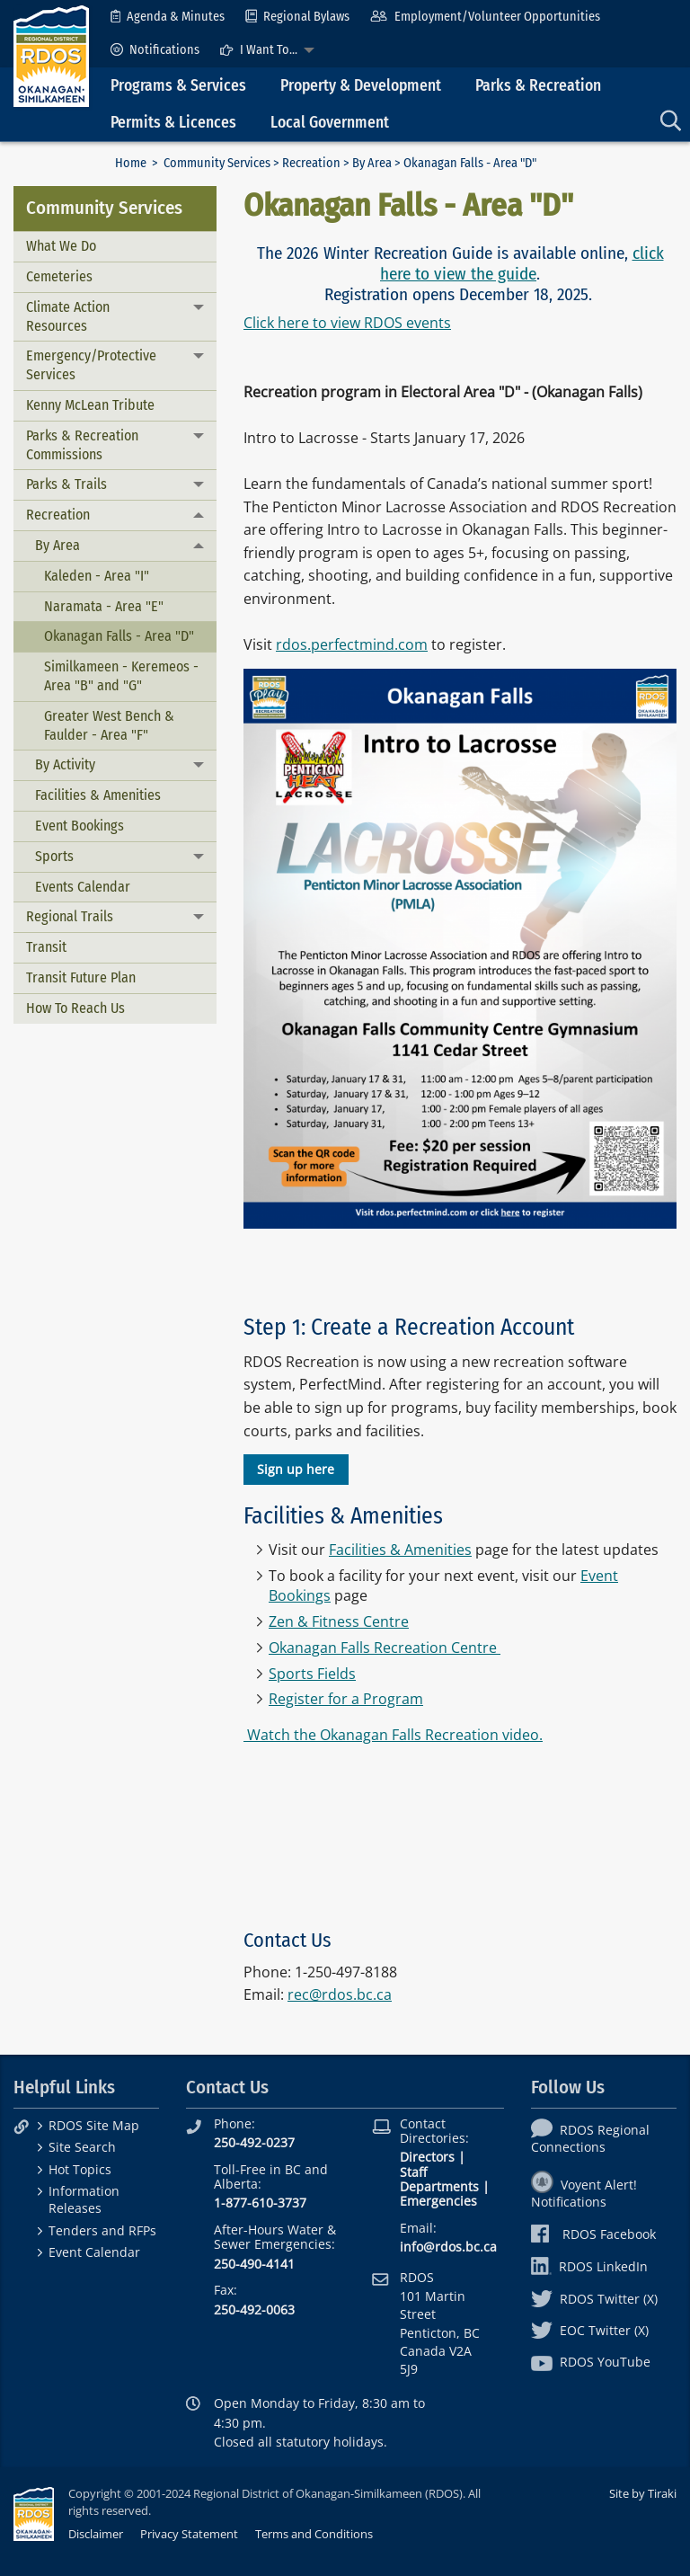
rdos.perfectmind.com (352, 644)
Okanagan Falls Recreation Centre (383, 1647)
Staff (413, 2172)
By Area (372, 163)
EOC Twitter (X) (590, 2330)
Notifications (155, 50)
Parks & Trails (66, 484)
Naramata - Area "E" (104, 606)
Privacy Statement (189, 2534)
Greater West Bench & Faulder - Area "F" (109, 725)
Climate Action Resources (68, 316)
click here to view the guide (522, 263)
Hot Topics (80, 2169)
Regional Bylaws (297, 16)
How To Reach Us (75, 1008)
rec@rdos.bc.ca (340, 1994)
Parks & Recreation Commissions (82, 445)
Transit (46, 946)
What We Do (61, 245)
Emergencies (438, 2200)
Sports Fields (312, 1673)
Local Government (329, 122)
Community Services (217, 163)
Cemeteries (59, 276)
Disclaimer (95, 2534)
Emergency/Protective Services (91, 365)
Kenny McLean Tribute (90, 404)
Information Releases (84, 2199)
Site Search (82, 2146)
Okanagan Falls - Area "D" (119, 635)
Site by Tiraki (643, 2493)
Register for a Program (346, 1699)
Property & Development (360, 85)
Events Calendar (82, 886)
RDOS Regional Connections (590, 2138)
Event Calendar (94, 2252)
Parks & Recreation (538, 85)
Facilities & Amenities (98, 795)
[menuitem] (168, 16)
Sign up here (295, 1469)
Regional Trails (69, 916)
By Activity (65, 764)
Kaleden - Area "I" (96, 575)
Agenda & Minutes (168, 16)
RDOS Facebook (593, 2234)
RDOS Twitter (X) (594, 2298)
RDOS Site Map (94, 2125)
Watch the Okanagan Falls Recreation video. (393, 1735)
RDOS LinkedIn (589, 2266)
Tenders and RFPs (102, 2230)
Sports (54, 856)
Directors (427, 2156)
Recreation (311, 163)
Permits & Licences (173, 122)
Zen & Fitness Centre (339, 1621)
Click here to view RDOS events (347, 323)
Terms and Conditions (314, 2534)
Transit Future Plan (81, 977)
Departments (439, 2186)
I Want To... (258, 50)
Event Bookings (79, 825)
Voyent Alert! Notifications (584, 2193)
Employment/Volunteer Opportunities (484, 16)
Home (130, 163)
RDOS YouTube (590, 2361)
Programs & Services (178, 85)
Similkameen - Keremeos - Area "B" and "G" (121, 676)
